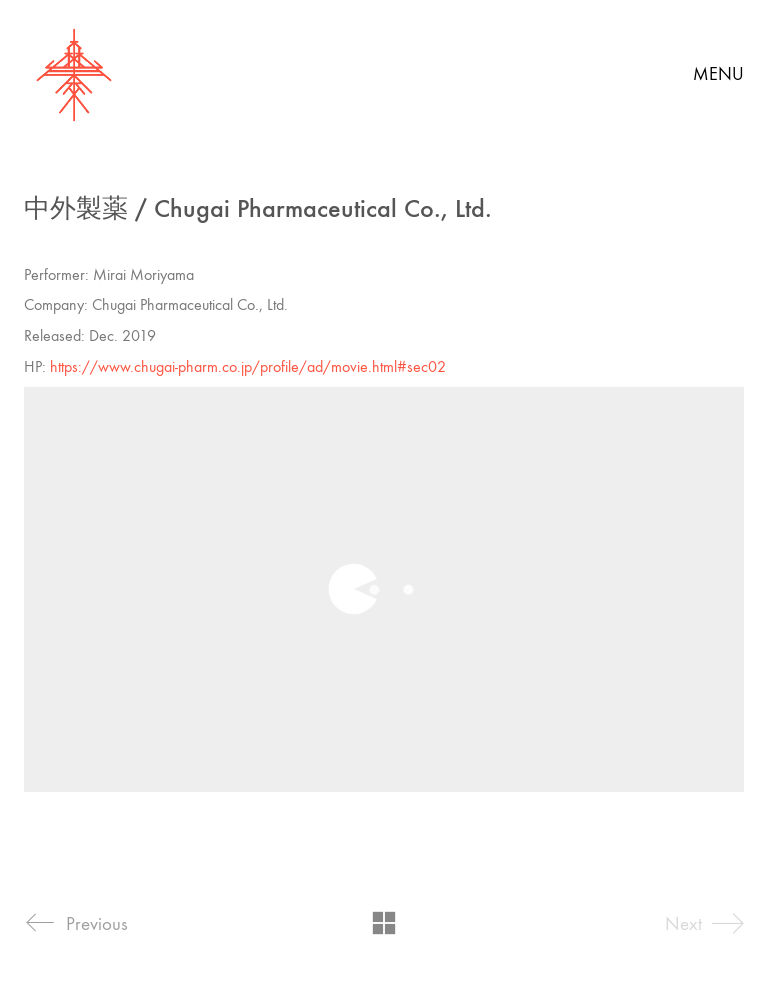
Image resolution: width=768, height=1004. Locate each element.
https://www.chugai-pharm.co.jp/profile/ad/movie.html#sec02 (248, 366)
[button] (718, 75)
